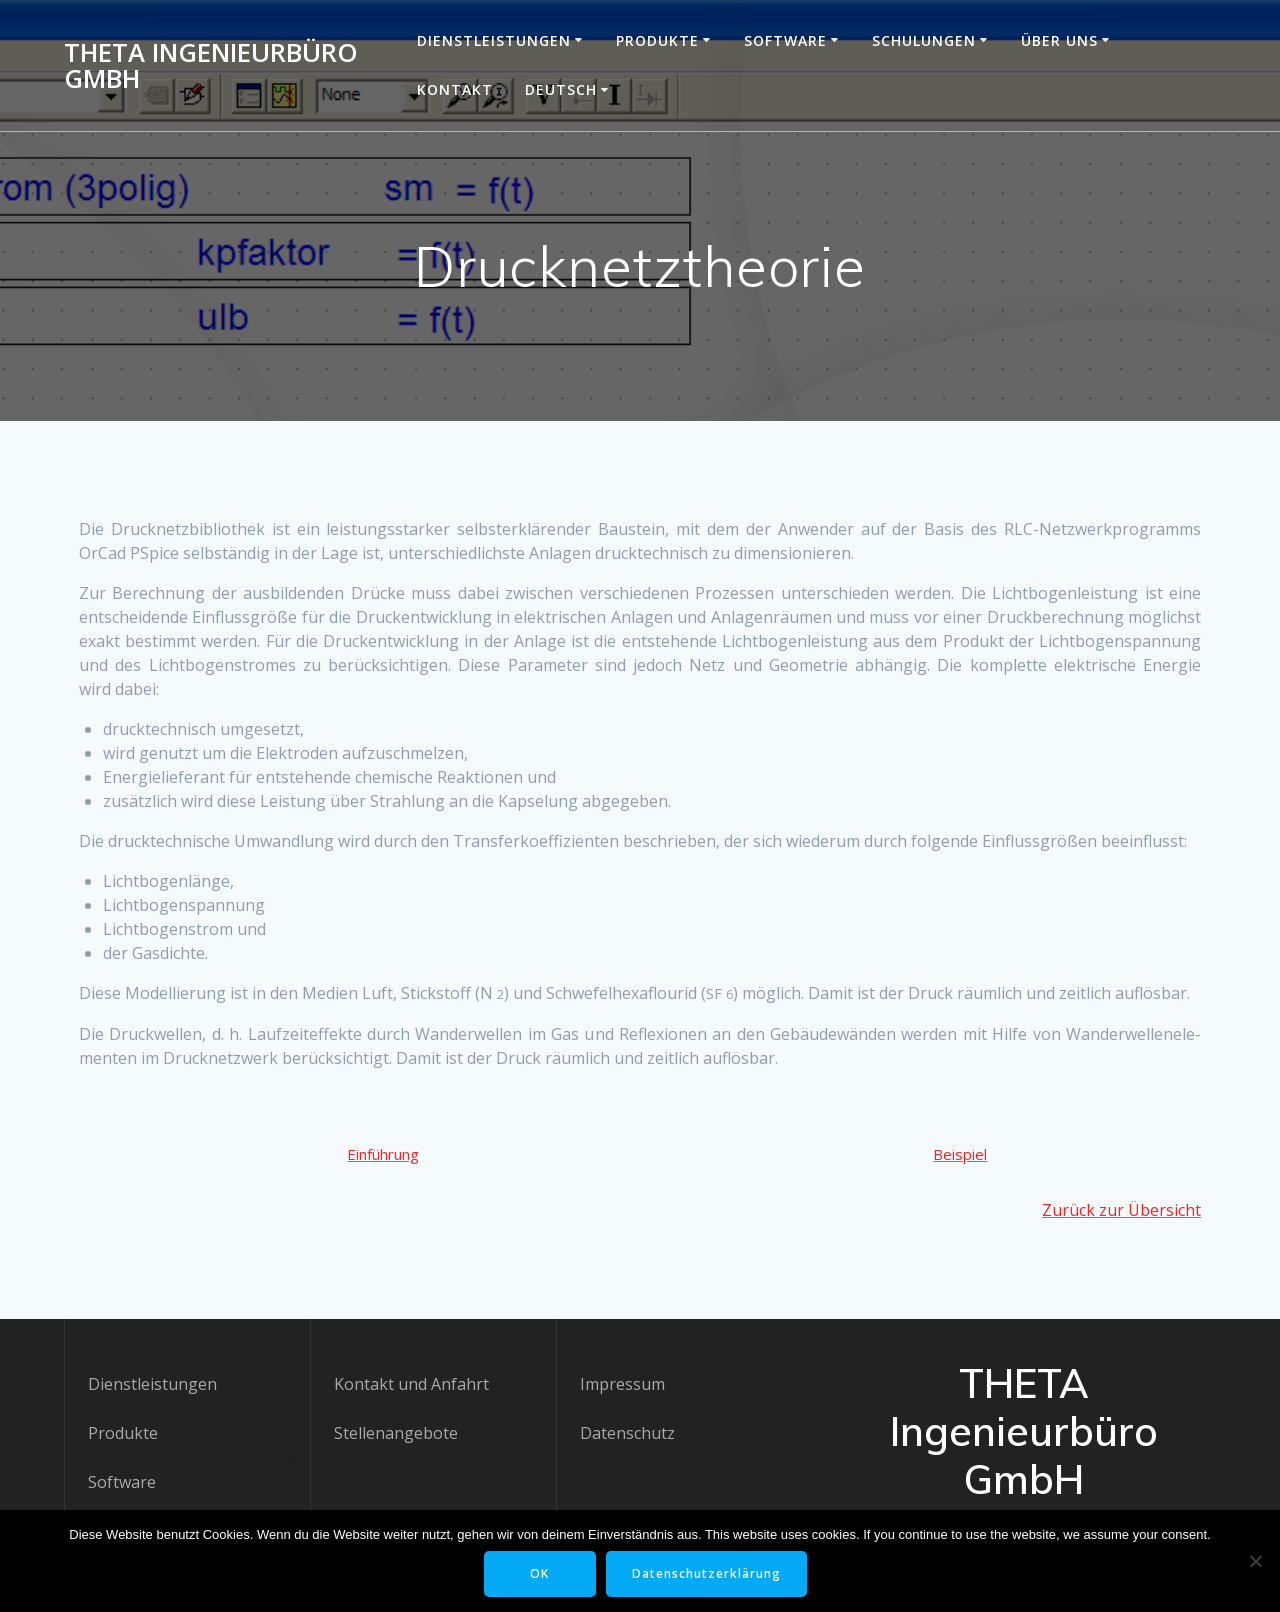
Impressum (622, 1384)
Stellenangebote (396, 1433)
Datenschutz (627, 1433)
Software (785, 40)
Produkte (657, 40)
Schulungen (924, 40)
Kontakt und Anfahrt (411, 1384)
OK (539, 1573)
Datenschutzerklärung (706, 1573)
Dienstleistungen (494, 40)
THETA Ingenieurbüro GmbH (211, 65)
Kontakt (455, 89)
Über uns (1059, 40)
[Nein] (1255, 1561)
